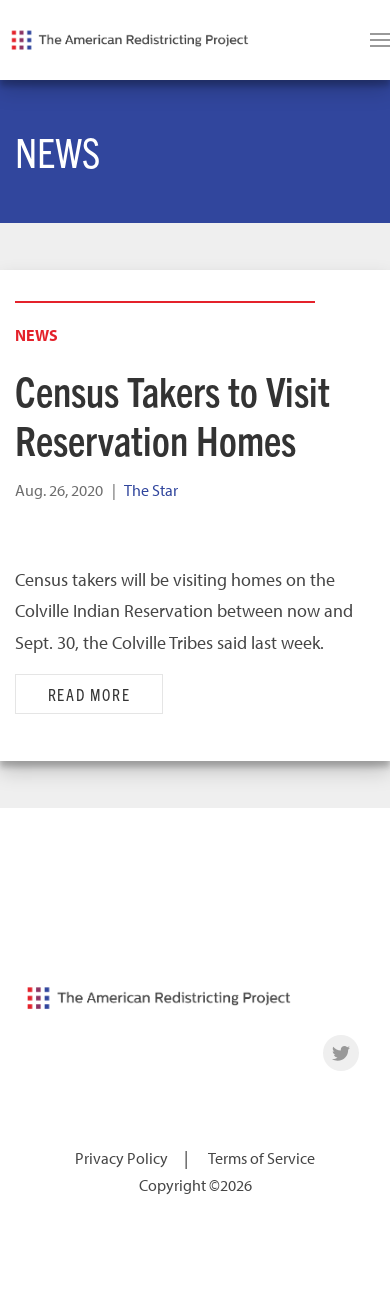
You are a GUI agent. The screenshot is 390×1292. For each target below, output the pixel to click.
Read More (89, 694)
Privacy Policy (121, 1158)
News (36, 335)
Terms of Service (261, 1158)
